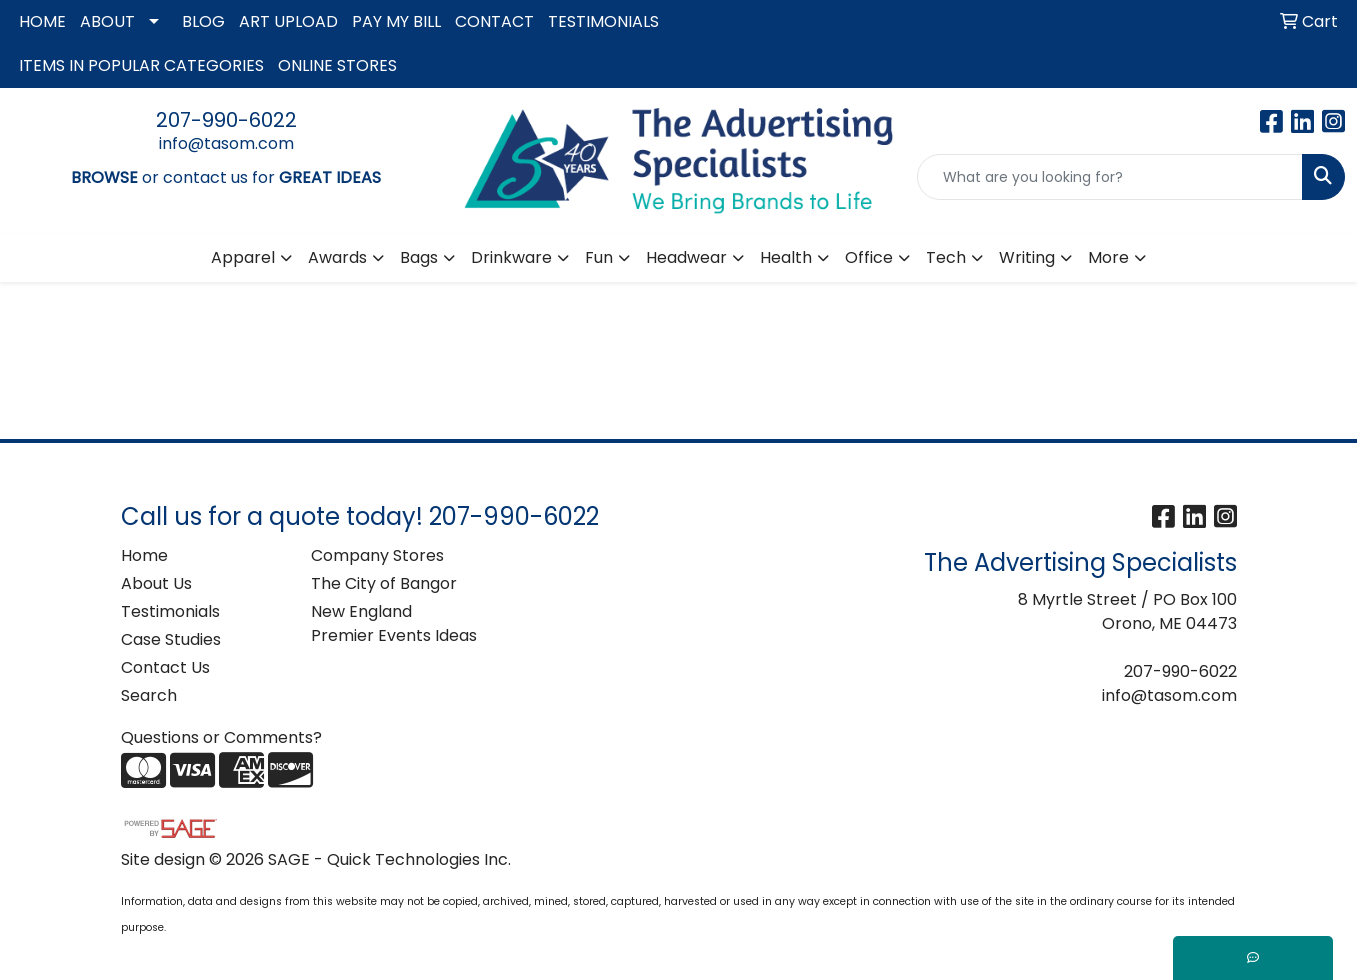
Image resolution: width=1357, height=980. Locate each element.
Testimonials (170, 611)
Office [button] (869, 257)
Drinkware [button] (511, 257)
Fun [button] (599, 257)
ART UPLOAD (288, 21)
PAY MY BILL (396, 21)
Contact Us (165, 667)
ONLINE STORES (337, 65)
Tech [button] (946, 257)
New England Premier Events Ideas (394, 623)
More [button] (1108, 257)
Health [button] (786, 257)
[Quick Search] (1110, 177)
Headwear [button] (686, 257)
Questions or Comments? (221, 737)
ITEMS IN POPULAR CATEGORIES (141, 65)
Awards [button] (337, 257)
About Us (156, 583)
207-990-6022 (226, 120)
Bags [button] (419, 257)
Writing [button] (1027, 257)
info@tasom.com (226, 143)
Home (144, 555)
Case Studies (171, 639)
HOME (42, 21)
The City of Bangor (384, 583)
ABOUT (107, 21)
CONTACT (494, 21)
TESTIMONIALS (603, 21)
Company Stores (377, 555)
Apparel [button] (243, 257)
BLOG (203, 21)
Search (149, 695)
